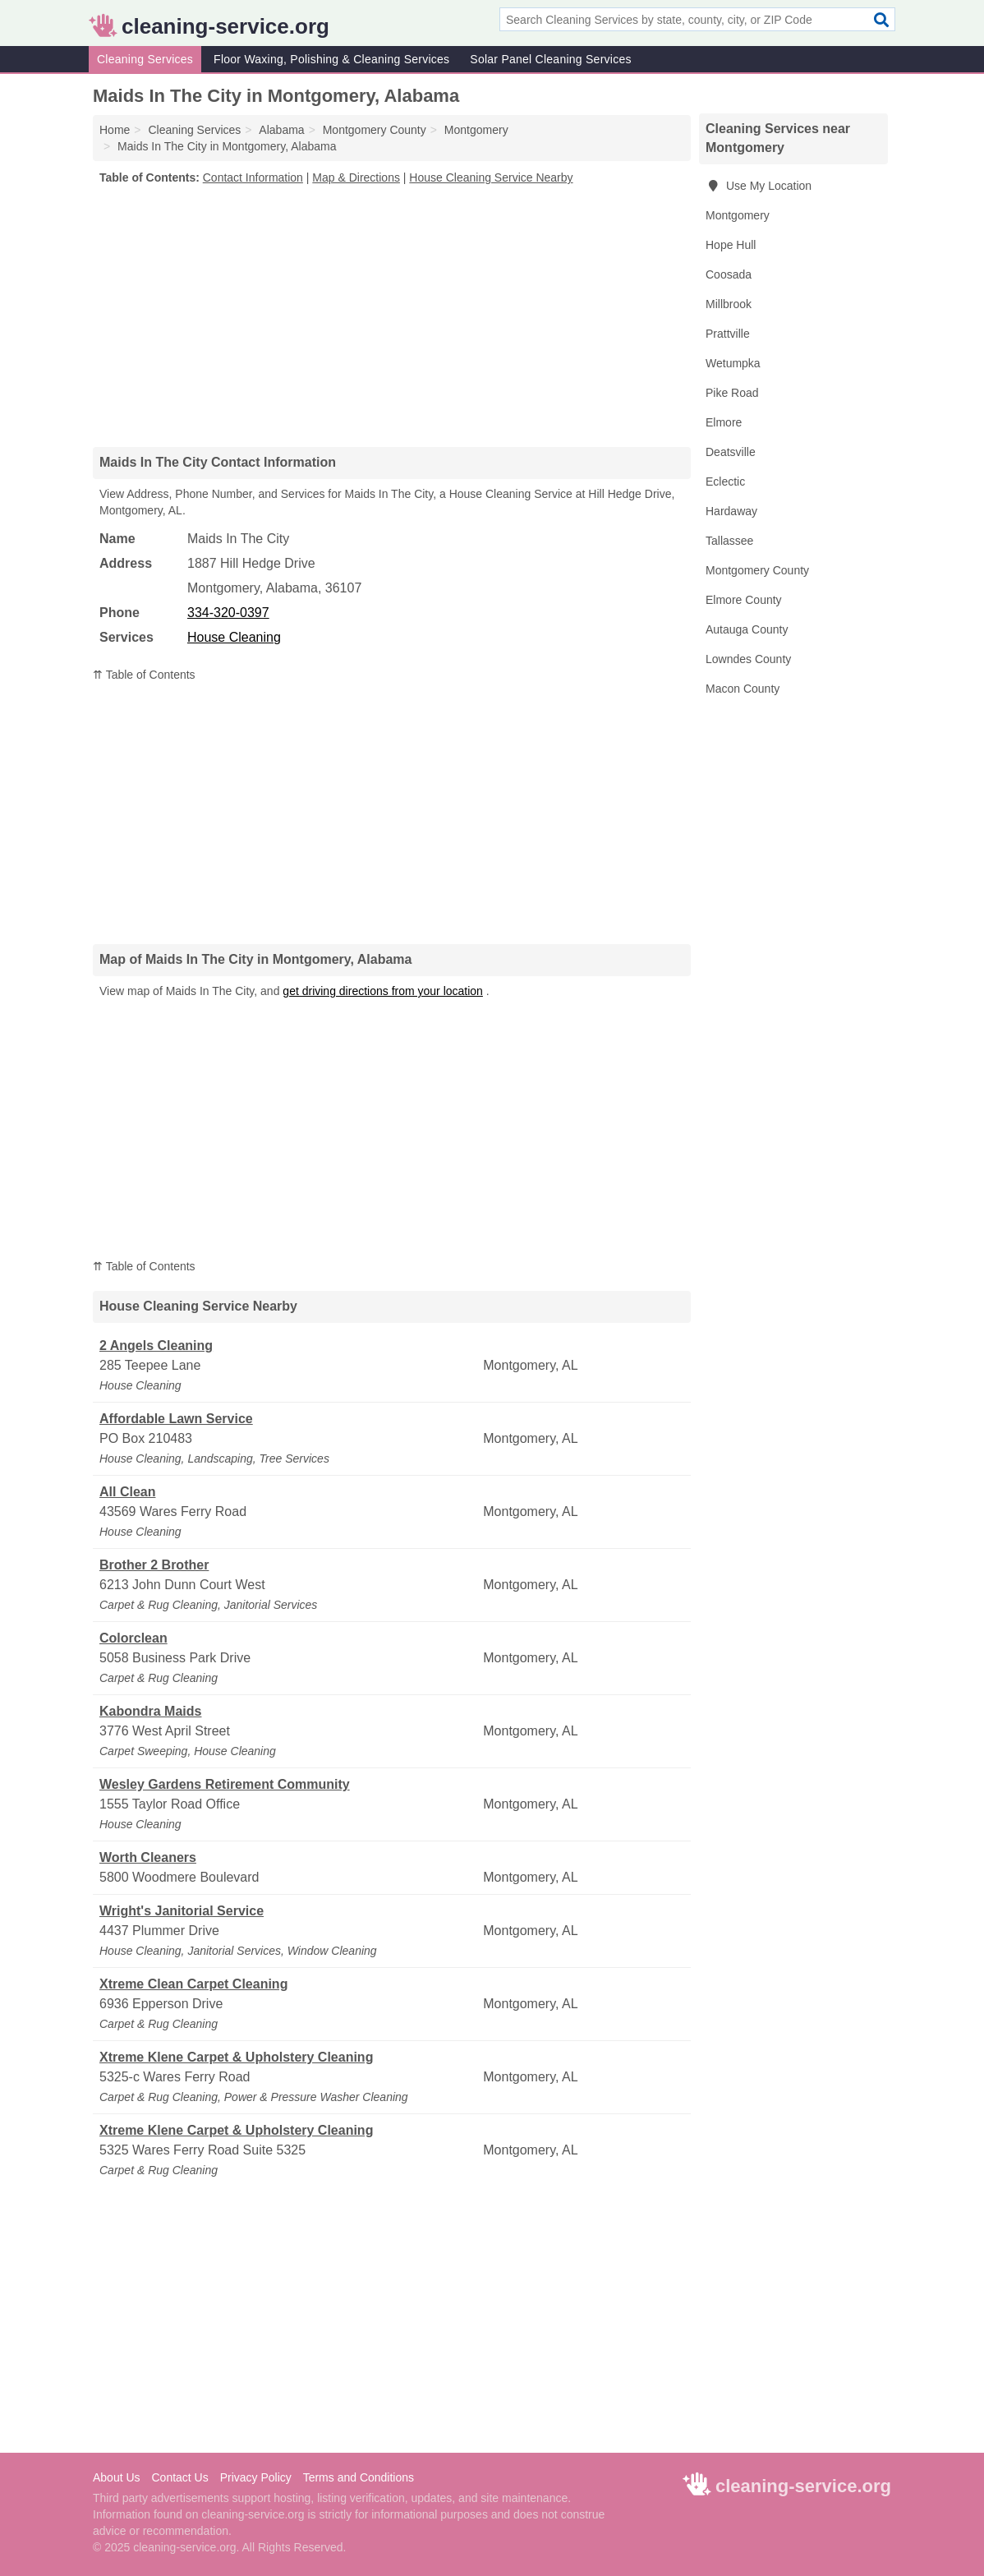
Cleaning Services (145, 59)
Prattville (728, 333)
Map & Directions (356, 177)
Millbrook (729, 304)
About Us (116, 2477)
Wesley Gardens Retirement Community (224, 1784)
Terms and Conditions (358, 2477)
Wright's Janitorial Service (181, 1911)
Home (114, 129)
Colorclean (133, 1638)
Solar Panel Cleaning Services (550, 59)
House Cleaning (234, 637)
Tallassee (729, 540)
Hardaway (731, 511)
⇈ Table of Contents (144, 674)
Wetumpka (733, 363)
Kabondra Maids (150, 1711)
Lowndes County (748, 659)
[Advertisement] (392, 315)
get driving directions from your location (383, 991)
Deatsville (731, 452)
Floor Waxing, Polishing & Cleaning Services (331, 59)
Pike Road (732, 392)
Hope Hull (731, 244)
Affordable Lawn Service (176, 1419)
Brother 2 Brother (154, 1565)
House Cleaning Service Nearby (490, 177)
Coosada (729, 274)
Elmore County (744, 599)
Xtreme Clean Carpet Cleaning (193, 1984)
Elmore (724, 422)
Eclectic (725, 481)
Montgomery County (757, 570)
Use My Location (759, 185)
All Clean (127, 1492)
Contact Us (179, 2477)
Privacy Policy (256, 2477)
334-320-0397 (228, 613)
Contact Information (253, 177)
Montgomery (738, 215)
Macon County (742, 688)
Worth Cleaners (147, 1857)
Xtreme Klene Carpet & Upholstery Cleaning (236, 2057)
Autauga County (747, 629)
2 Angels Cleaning (156, 1346)
